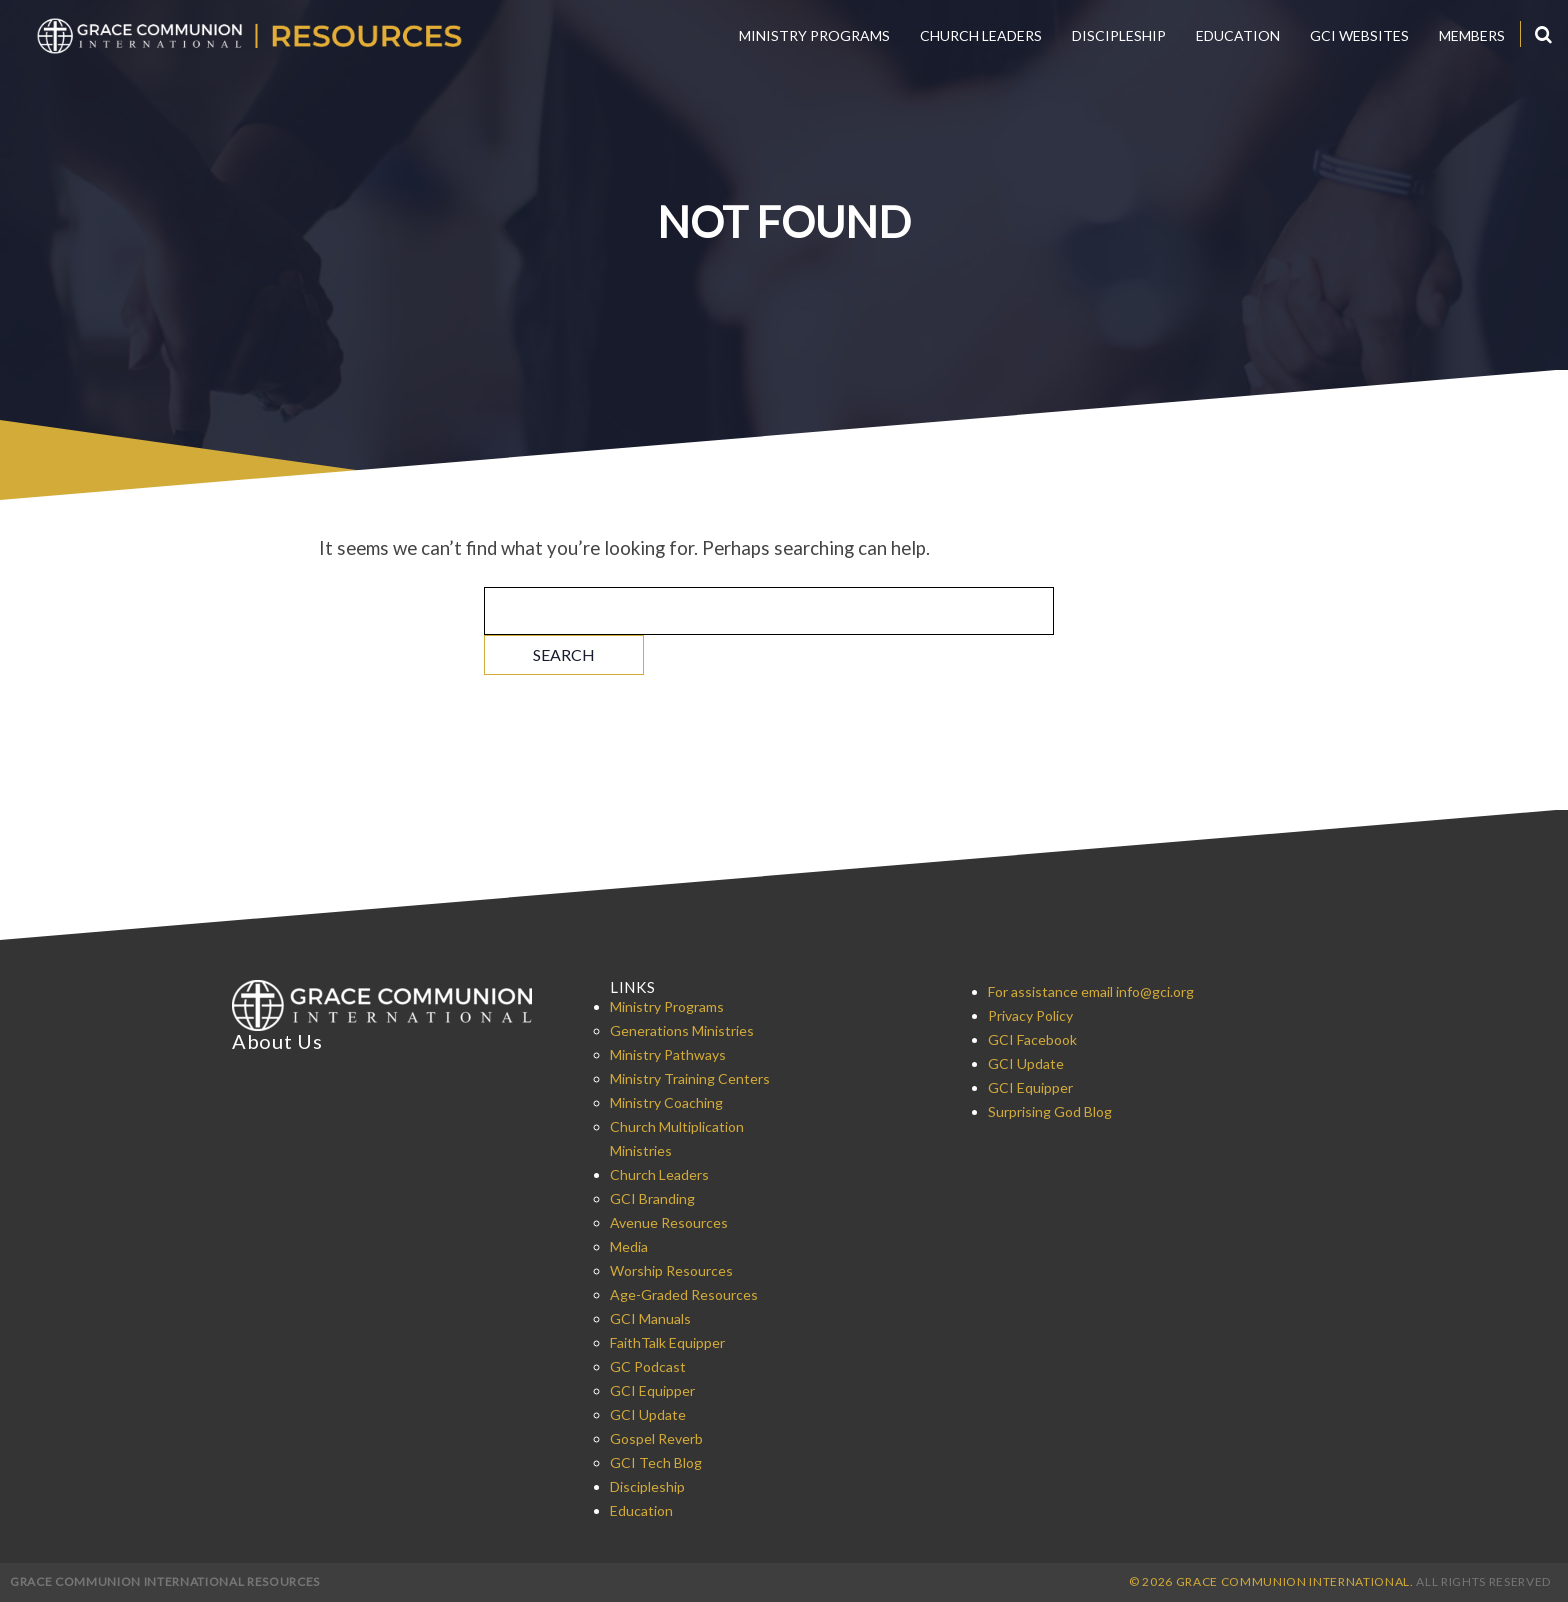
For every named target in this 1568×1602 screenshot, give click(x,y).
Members (1472, 35)
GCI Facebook (1032, 1039)
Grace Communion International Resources (165, 1581)
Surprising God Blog (1050, 1111)
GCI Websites (1359, 35)
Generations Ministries (682, 1030)
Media (629, 1246)
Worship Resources (671, 1270)
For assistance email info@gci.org (1091, 991)
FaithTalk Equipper (667, 1342)
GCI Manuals (650, 1318)
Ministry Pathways (668, 1054)
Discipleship (1119, 35)
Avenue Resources (669, 1222)
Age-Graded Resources (684, 1294)
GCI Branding (652, 1198)
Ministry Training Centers (690, 1078)
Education (1238, 35)
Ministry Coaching (666, 1102)
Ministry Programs (814, 35)
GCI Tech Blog (656, 1462)
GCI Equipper (652, 1390)
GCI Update (648, 1414)
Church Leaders (981, 35)
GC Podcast (648, 1366)
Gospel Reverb (656, 1438)
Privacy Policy (1030, 1015)
